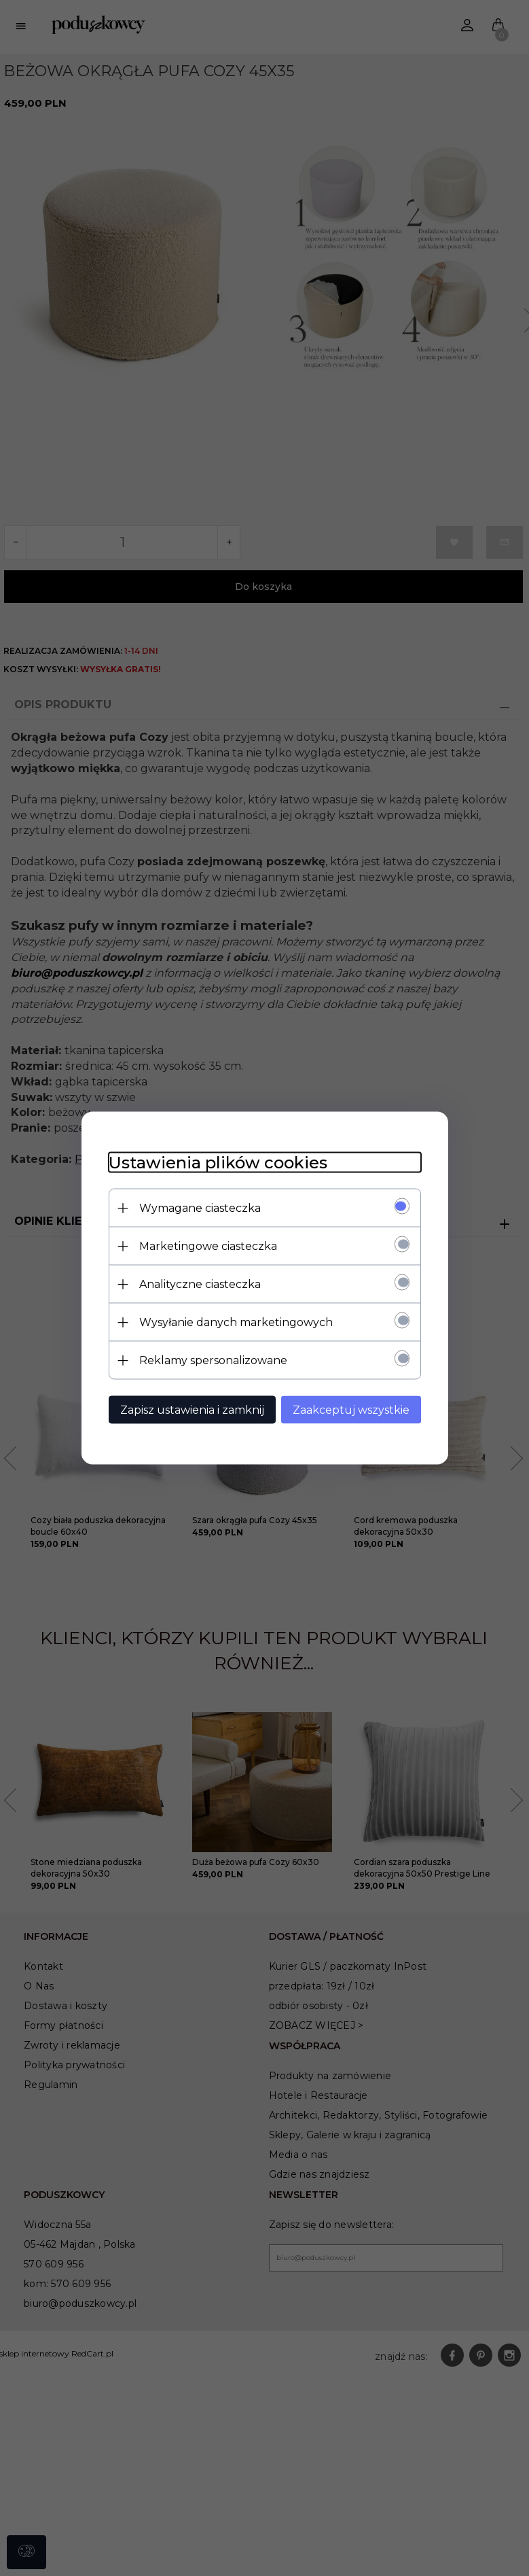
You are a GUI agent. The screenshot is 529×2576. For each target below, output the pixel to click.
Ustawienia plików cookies (218, 1162)
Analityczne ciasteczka (200, 1284)
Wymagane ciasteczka (200, 1208)
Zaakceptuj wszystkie (351, 1410)
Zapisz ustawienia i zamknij (192, 1410)
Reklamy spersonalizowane (213, 1360)
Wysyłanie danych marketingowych (236, 1322)
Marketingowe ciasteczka (208, 1246)
